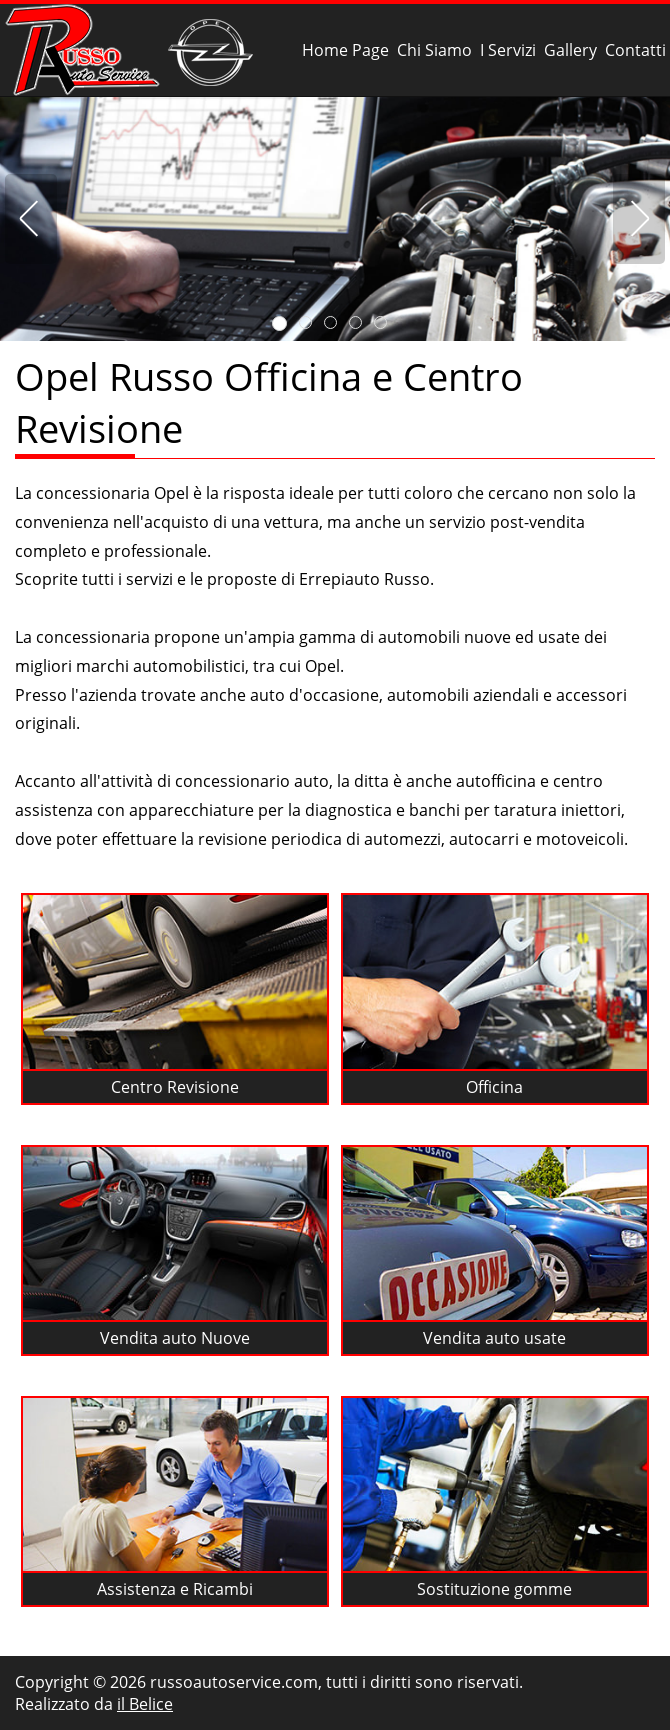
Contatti (635, 50)
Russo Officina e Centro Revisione (132, 50)
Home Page (345, 50)
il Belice (145, 1704)
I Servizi (508, 50)
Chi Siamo (434, 50)
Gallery (570, 50)
